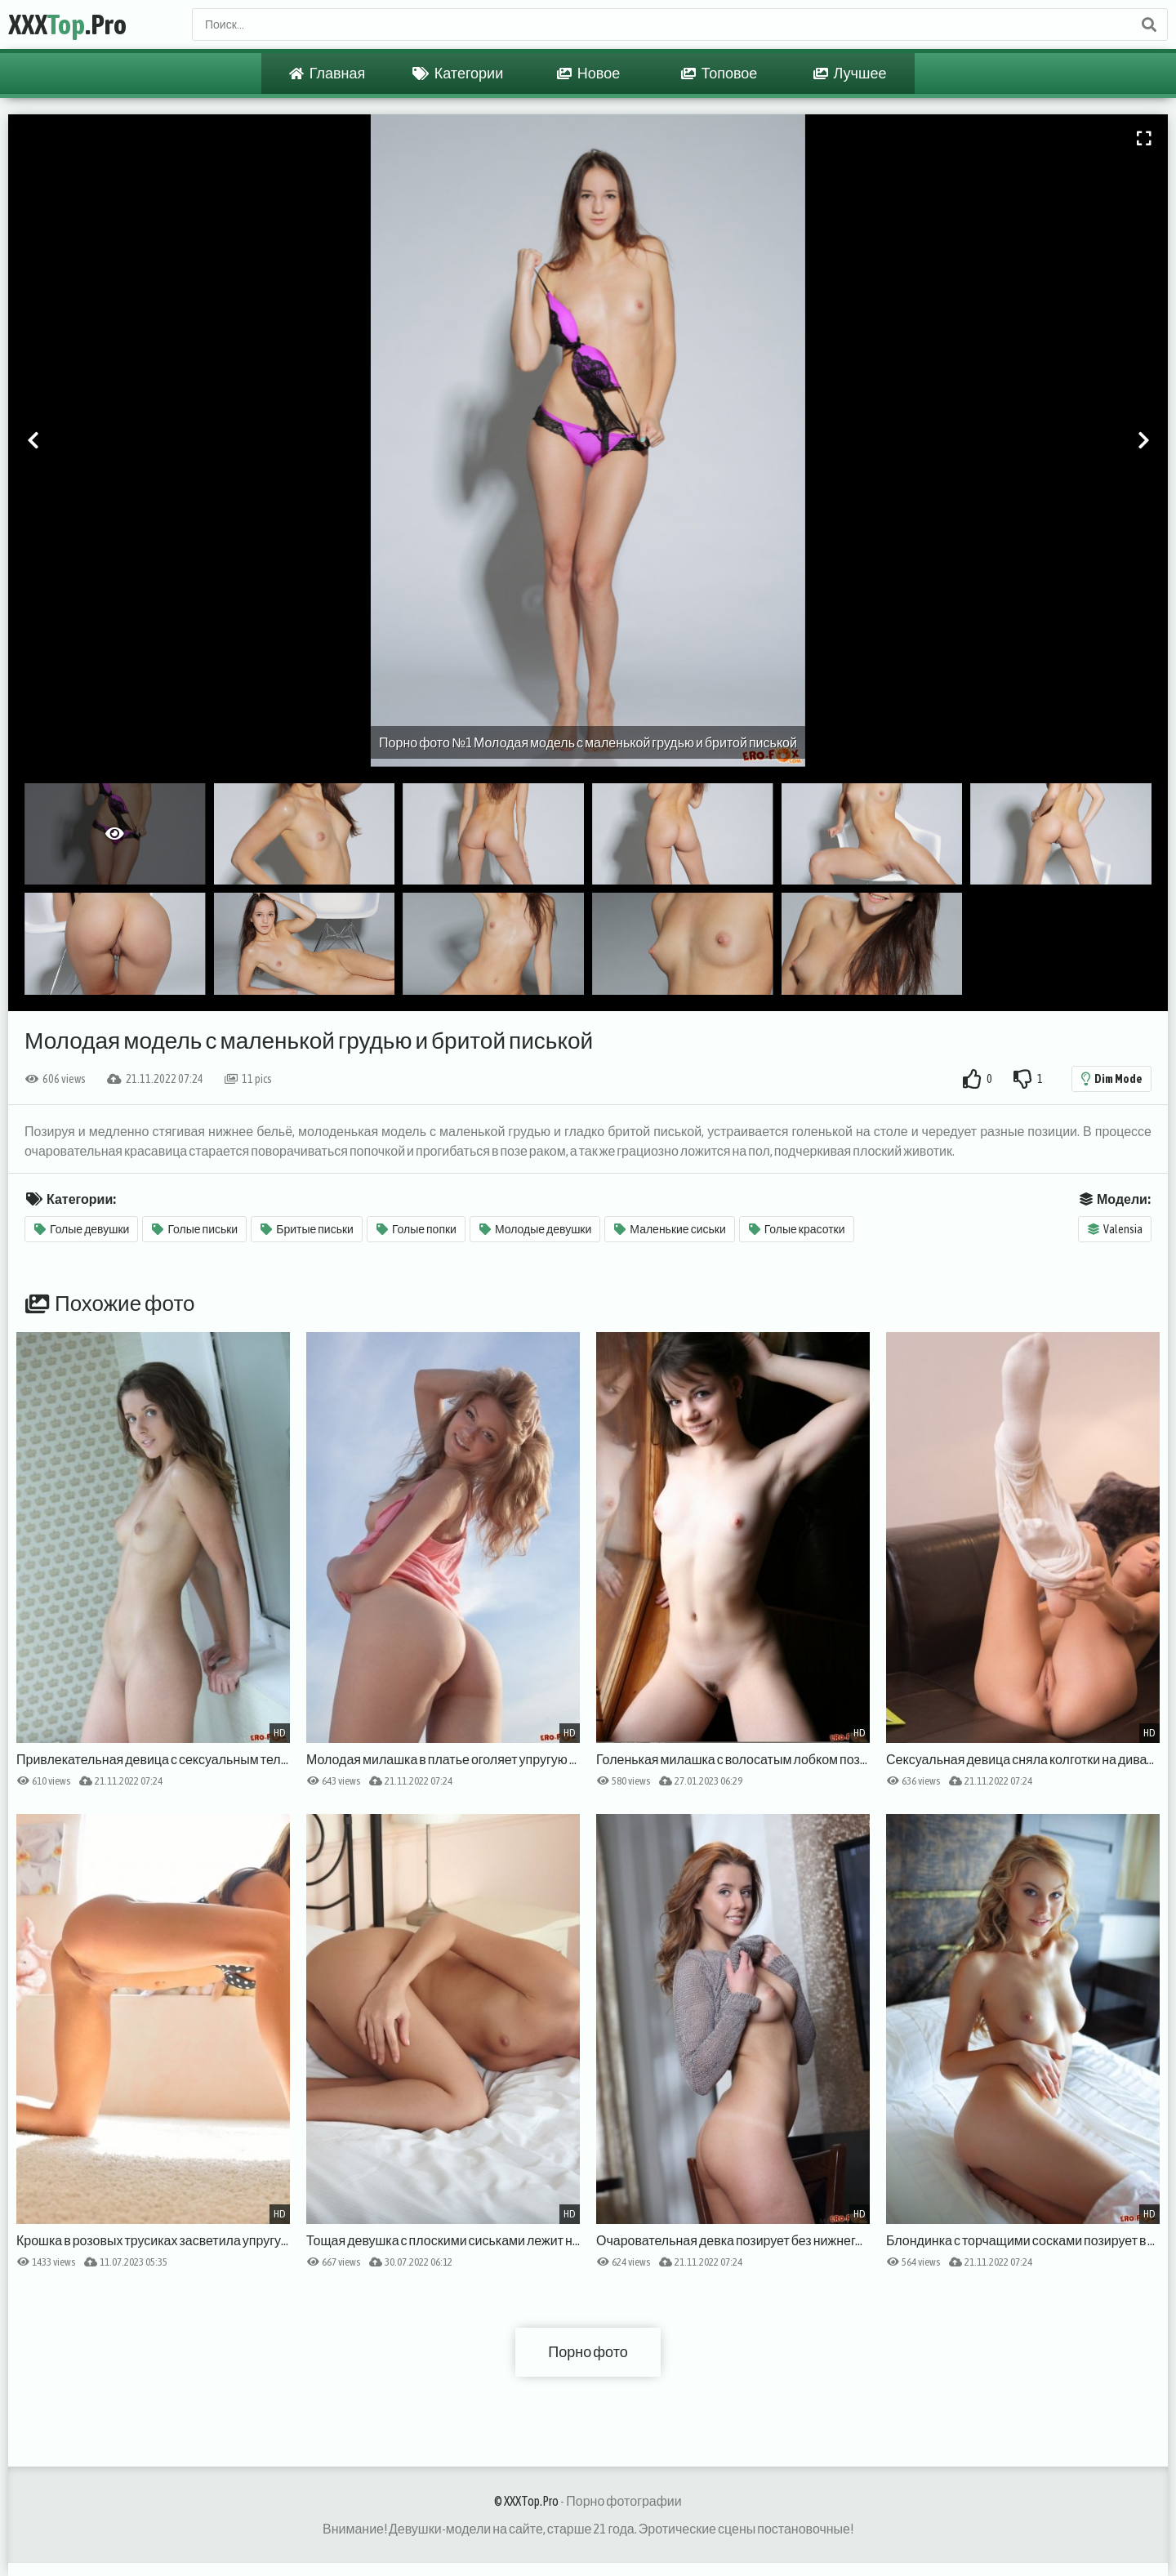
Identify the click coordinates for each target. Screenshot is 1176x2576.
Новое (588, 73)
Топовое (719, 73)
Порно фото (587, 2351)
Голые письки (195, 1229)
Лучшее (850, 73)
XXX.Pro (67, 24)
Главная (327, 73)
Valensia (1115, 1229)
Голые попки (416, 1229)
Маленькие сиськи (669, 1229)
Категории (457, 73)
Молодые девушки (535, 1229)
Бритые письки (307, 1229)
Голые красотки (797, 1229)
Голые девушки (81, 1229)
